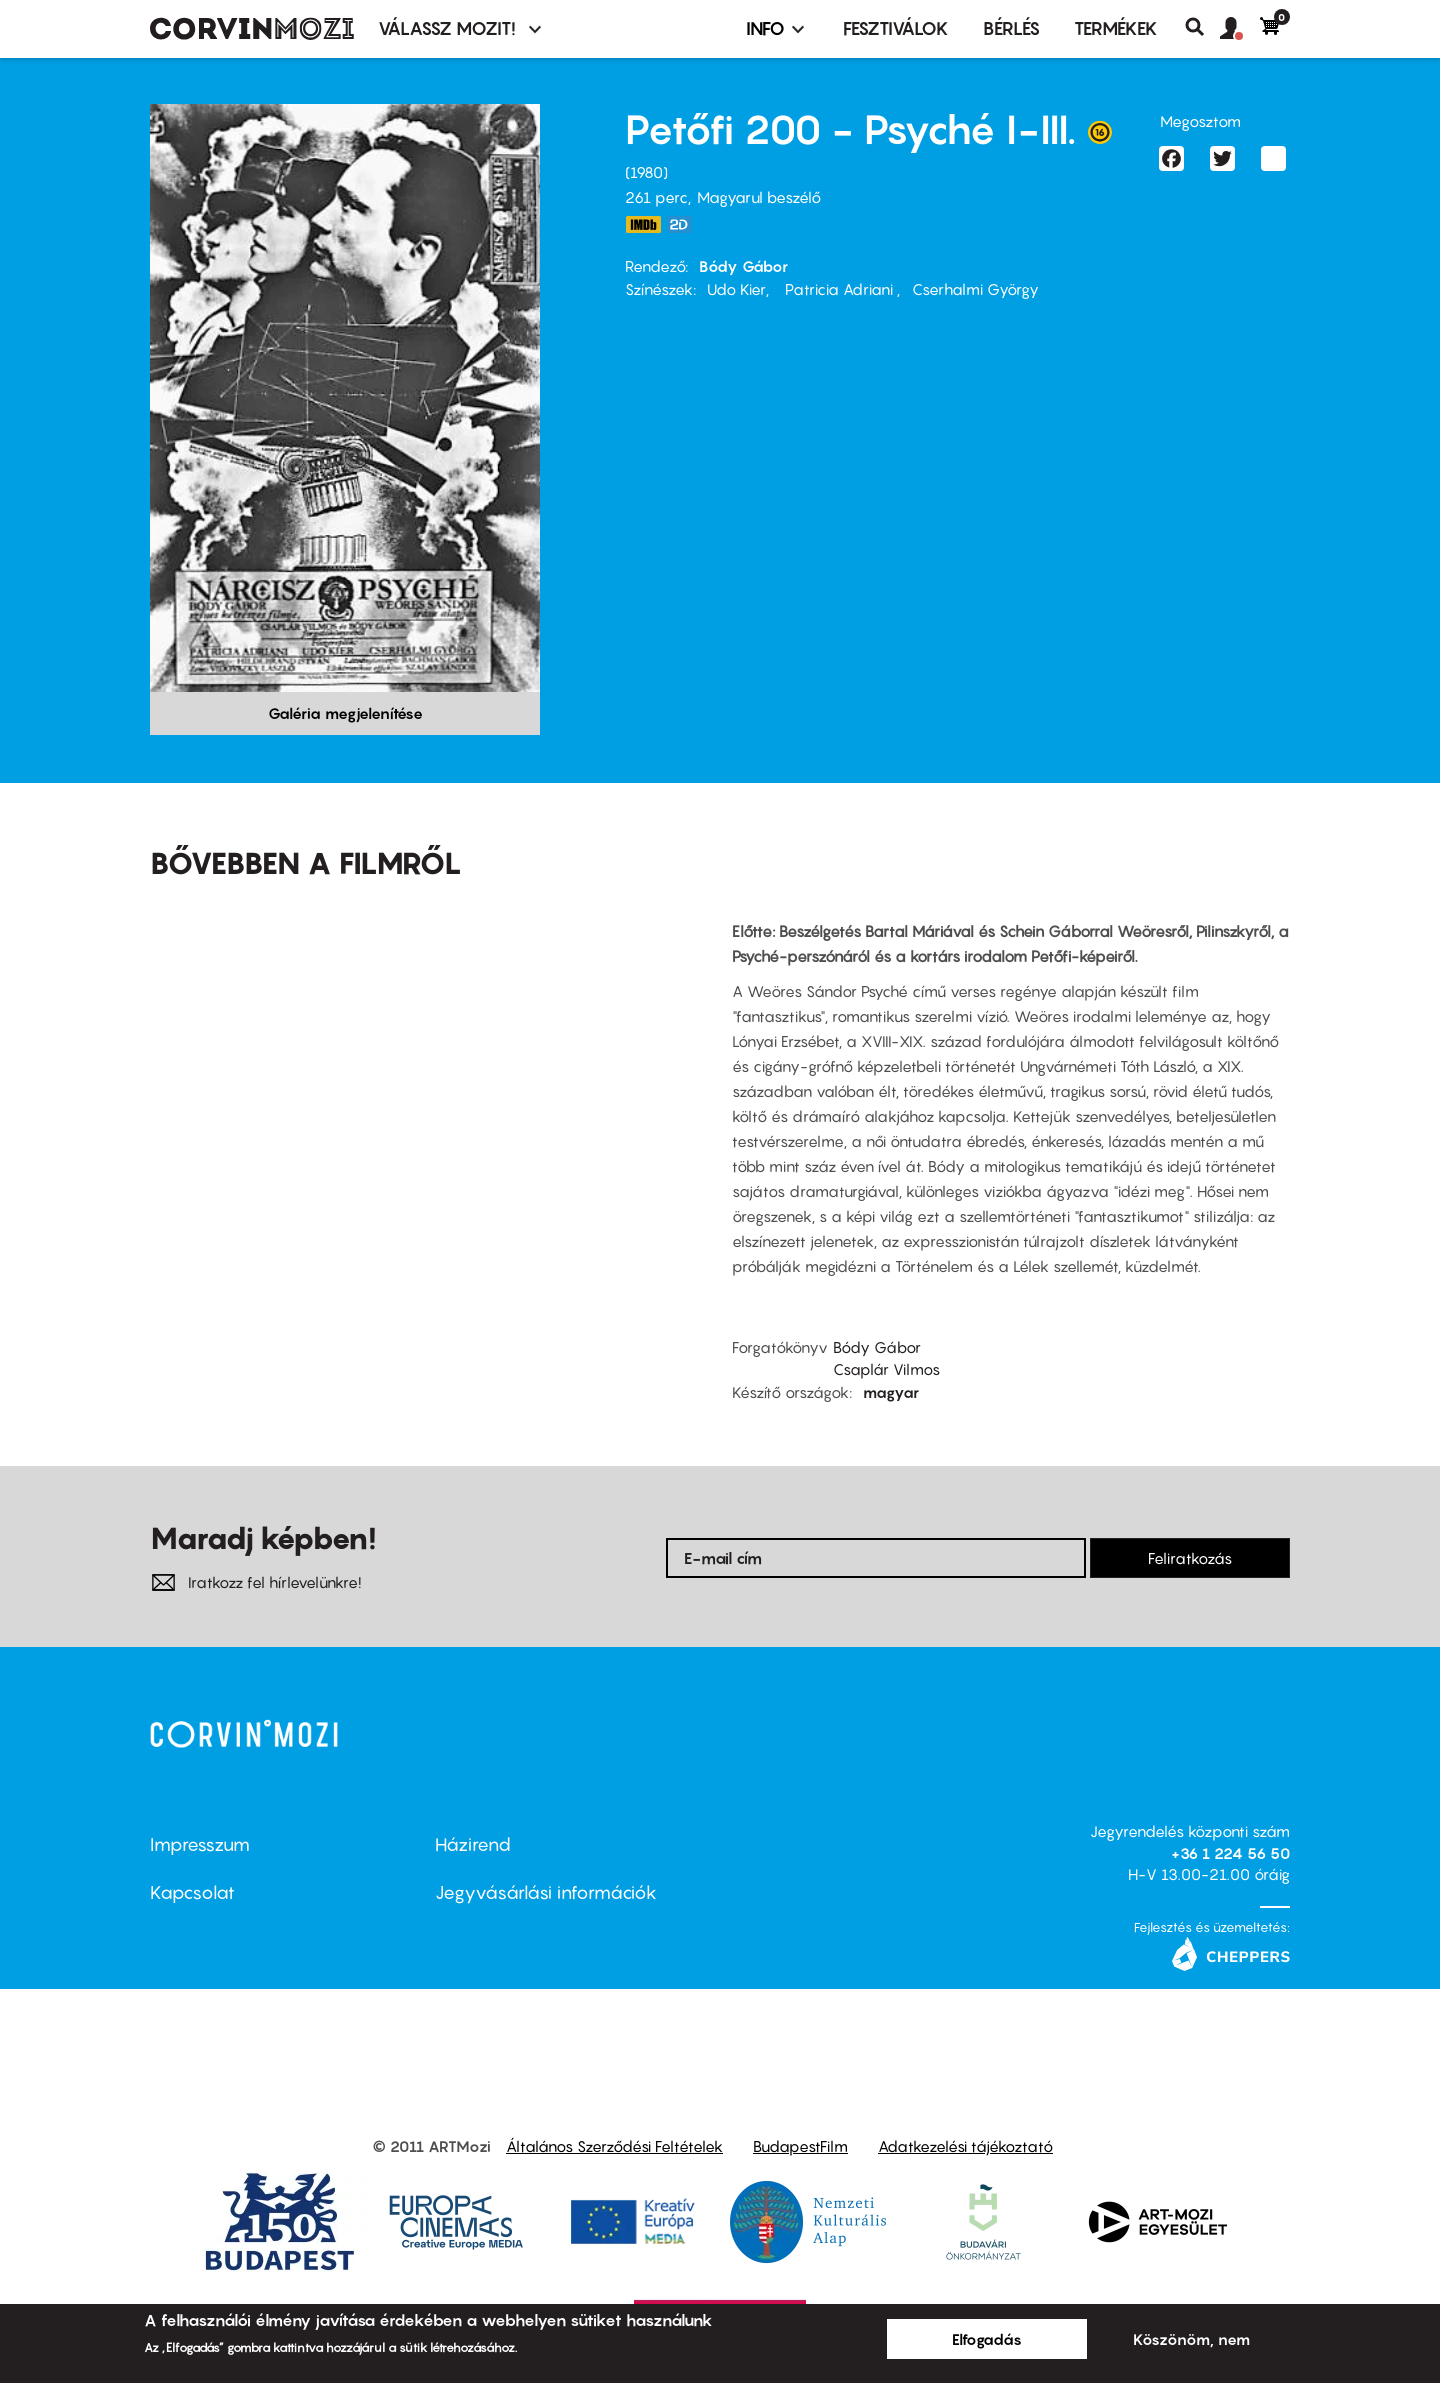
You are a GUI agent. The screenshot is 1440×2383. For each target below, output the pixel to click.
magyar (891, 1392)
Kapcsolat (192, 1892)
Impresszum (200, 1844)
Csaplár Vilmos (886, 1369)
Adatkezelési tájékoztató (965, 2146)
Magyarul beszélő (759, 197)
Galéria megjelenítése (345, 713)
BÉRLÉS (1011, 28)
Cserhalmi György (975, 289)
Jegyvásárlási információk (546, 1892)
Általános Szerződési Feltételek (614, 2146)
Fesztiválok (896, 28)
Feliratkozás (1190, 1558)
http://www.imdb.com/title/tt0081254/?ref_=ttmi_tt (643, 224)
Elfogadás (987, 2339)
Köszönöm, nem (1191, 2339)
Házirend (473, 1844)
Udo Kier (736, 289)
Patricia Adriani (839, 289)
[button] (1240, 29)
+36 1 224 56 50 (1230, 1853)
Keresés (1202, 27)
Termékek (1116, 28)
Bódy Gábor (743, 266)
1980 (646, 172)
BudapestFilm (800, 2146)
